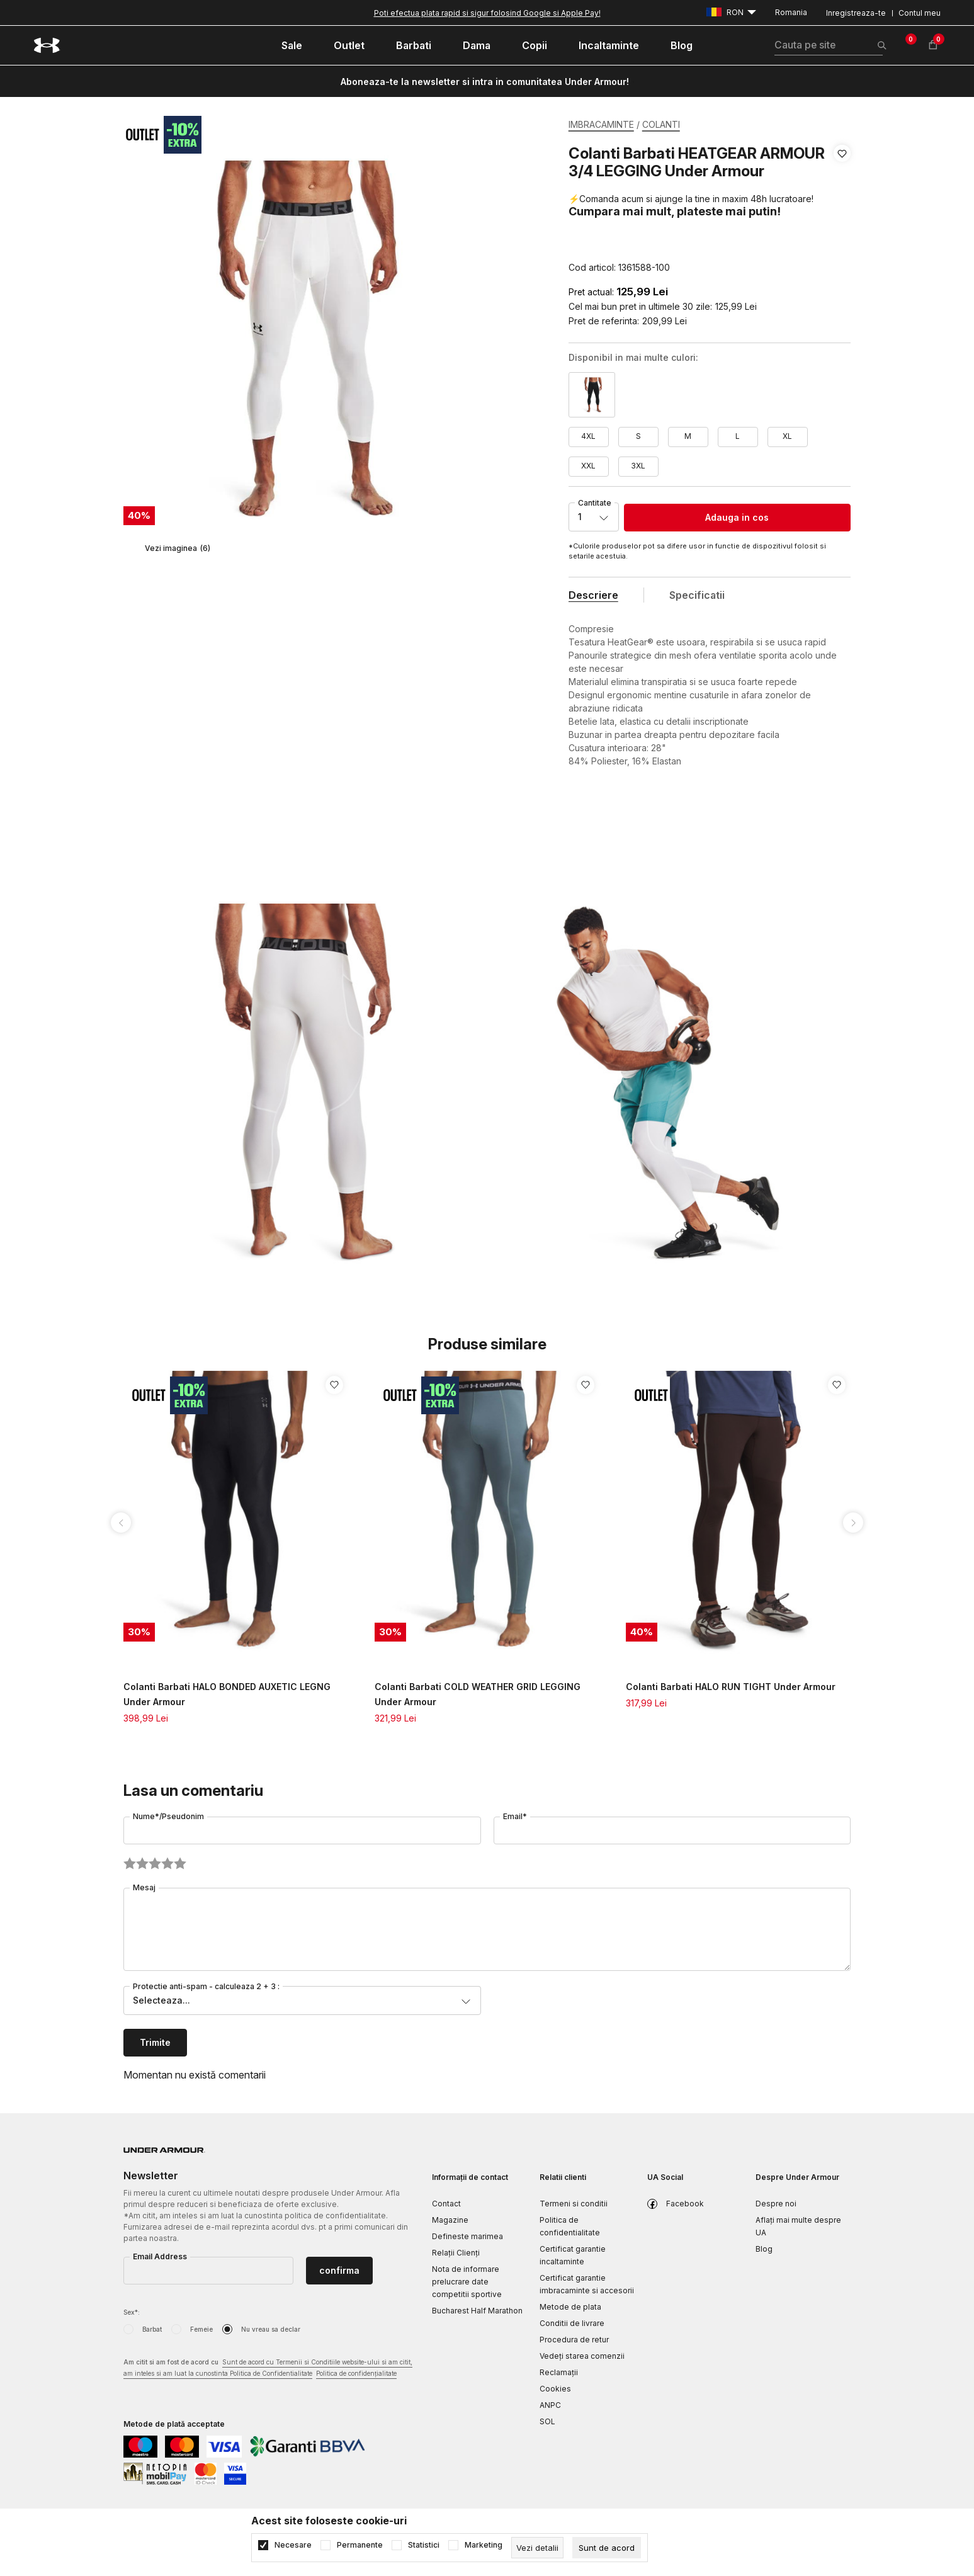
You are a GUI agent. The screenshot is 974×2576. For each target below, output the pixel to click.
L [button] (737, 436)
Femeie (201, 2329)
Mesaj (144, 1887)
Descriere (593, 595)
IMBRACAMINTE (601, 124)
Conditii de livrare (572, 2323)
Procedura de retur (574, 2339)
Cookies (555, 2388)
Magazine (450, 2220)
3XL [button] (638, 465)
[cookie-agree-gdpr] (606, 2547)
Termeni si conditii (574, 2203)
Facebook (685, 2203)
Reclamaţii (559, 2372)
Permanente (360, 2545)
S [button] (638, 436)
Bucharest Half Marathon (477, 2310)
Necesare (293, 2545)
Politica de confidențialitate (356, 2373)
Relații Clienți (456, 2252)
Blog (764, 2249)
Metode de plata (570, 2307)
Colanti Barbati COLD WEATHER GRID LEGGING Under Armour (477, 1694)
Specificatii (697, 595)
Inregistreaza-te (856, 13)
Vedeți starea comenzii (582, 2356)
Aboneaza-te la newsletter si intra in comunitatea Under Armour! (485, 81)
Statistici (423, 2545)
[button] (842, 210)
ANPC (550, 2405)
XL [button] (787, 436)
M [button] (687, 436)
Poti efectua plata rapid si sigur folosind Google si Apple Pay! (487, 13)
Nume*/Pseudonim (168, 1816)
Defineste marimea (467, 2236)
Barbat (152, 2329)
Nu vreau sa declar (270, 2329)
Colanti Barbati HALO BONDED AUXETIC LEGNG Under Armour (227, 1694)
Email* (515, 1816)
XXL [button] (588, 465)
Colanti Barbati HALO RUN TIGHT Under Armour (730, 1686)
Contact (446, 2203)
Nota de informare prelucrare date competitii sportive (467, 2281)
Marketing (483, 2545)
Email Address (160, 2256)
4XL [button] (588, 436)
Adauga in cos (737, 517)
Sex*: (131, 2312)
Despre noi (776, 2203)
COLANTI (661, 124)
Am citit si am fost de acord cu (267, 2368)
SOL (547, 2421)
